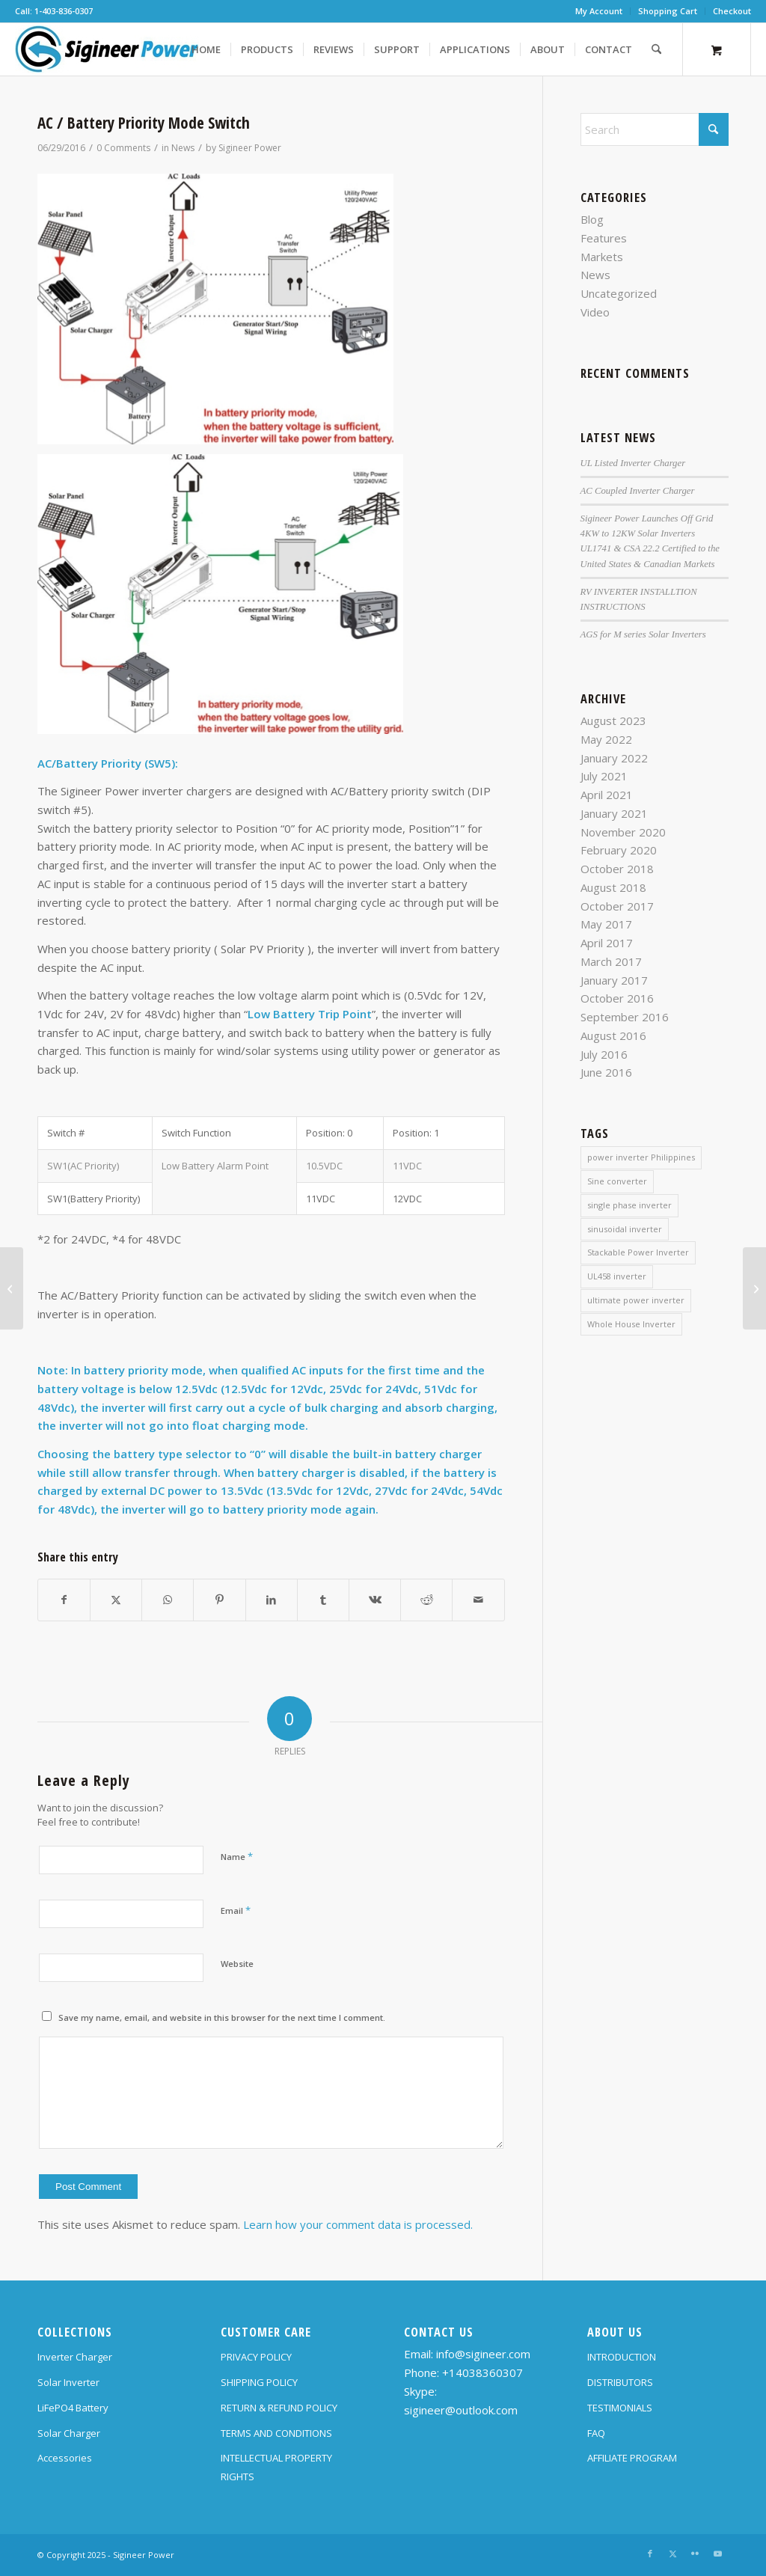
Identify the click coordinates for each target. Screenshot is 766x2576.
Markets (601, 256)
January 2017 (614, 980)
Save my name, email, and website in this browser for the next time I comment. (221, 2017)
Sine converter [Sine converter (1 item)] (617, 1181)
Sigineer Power (249, 147)
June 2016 (606, 1072)
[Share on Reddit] (426, 1600)
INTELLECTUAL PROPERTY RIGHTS (276, 2467)
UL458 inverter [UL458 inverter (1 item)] (616, 1276)
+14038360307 (482, 2372)
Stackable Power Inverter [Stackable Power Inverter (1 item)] (638, 1252)
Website (237, 1963)
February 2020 (618, 849)
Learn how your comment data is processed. (358, 2224)
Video (595, 312)
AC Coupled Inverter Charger (637, 491)
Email (236, 1910)
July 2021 (604, 775)
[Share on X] (116, 1600)
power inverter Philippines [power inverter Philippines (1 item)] (641, 1157)
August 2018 (613, 887)
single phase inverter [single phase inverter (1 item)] (629, 1205)
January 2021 (614, 813)
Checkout (732, 10)
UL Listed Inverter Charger (633, 463)
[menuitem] (599, 11)
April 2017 (606, 942)
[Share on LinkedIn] (271, 1600)
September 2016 (624, 1016)
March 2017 (611, 961)
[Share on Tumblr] (323, 1600)
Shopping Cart (667, 10)
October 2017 (617, 906)
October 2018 (617, 868)
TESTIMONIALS (619, 2407)
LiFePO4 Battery (72, 2407)
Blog (592, 219)
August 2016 (613, 1035)
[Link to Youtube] (717, 2553)
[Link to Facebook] (650, 2553)
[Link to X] (672, 2553)
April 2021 (606, 794)
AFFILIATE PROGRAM (632, 2458)
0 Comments (123, 147)
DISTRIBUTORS (620, 2382)
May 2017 (606, 924)
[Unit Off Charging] (11, 1288)
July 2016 (604, 1054)
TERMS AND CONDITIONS (276, 2433)
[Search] (656, 49)
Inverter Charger (74, 2357)
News (182, 147)
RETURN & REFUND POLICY (279, 2407)
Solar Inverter (68, 2382)
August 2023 (613, 720)
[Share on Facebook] (64, 1600)
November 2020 (623, 831)
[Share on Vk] (374, 1600)
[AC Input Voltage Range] (754, 1288)
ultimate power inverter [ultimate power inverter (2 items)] (635, 1300)
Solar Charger (68, 2433)
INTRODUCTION (621, 2357)
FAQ (596, 2433)
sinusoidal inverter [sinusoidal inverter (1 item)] (624, 1229)
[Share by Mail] (478, 1600)
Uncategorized (618, 293)
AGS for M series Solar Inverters (643, 634)
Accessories (64, 2458)
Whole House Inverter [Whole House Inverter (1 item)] (631, 1324)
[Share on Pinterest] (219, 1600)
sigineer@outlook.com (461, 2409)
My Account (598, 10)
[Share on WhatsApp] (167, 1600)
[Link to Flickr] (695, 2553)
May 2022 (606, 739)
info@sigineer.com (483, 2353)
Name (237, 1856)
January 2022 (614, 757)
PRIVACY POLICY (256, 2357)
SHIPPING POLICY (259, 2382)
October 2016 (617, 998)
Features (603, 237)
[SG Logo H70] (107, 49)
